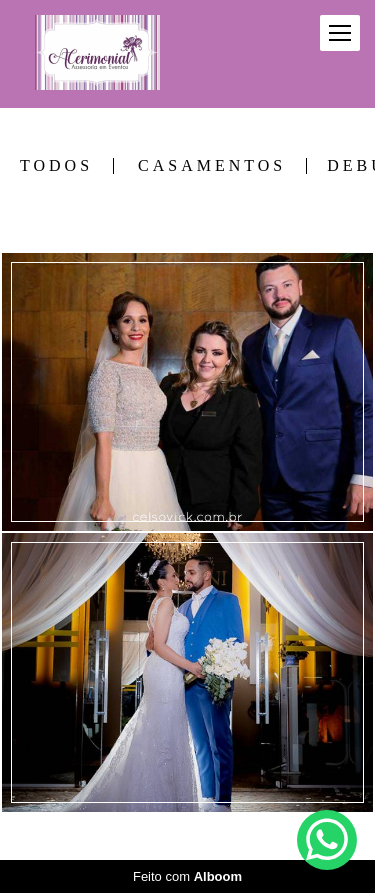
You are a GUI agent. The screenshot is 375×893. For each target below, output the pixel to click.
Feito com (187, 876)
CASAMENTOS (212, 166)
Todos (56, 166)
